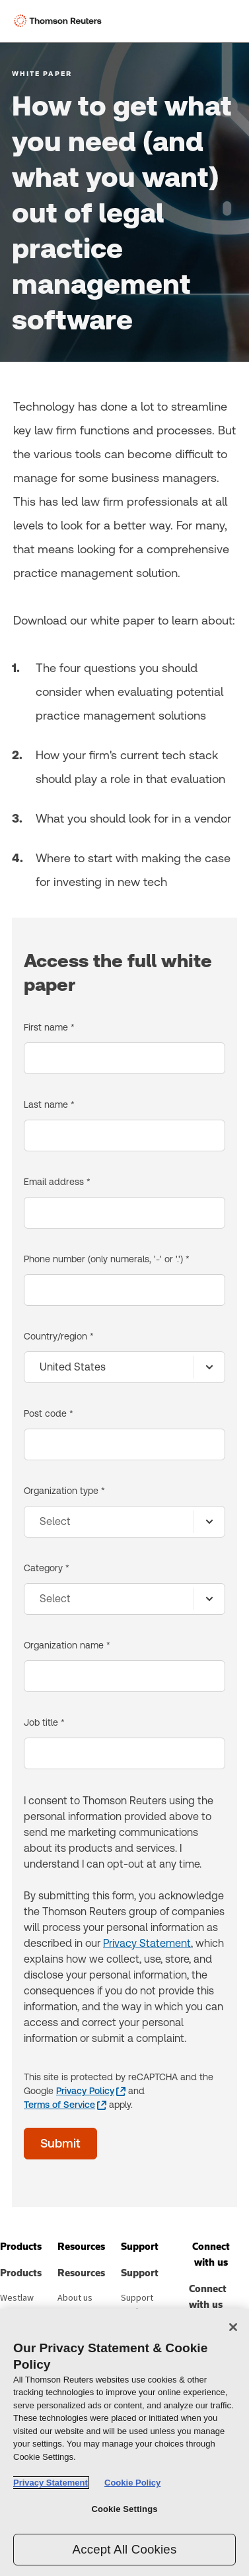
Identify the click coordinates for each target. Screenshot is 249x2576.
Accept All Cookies (125, 2549)
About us (74, 2298)
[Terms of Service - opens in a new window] (65, 2105)
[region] (124, 2442)
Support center (137, 2304)
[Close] (233, 2327)
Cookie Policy (132, 2483)
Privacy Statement (147, 1943)
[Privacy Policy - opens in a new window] (90, 2091)
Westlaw (17, 2298)
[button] (21, 2246)
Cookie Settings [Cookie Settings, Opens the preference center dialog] (124, 2509)
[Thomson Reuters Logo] (60, 21)
